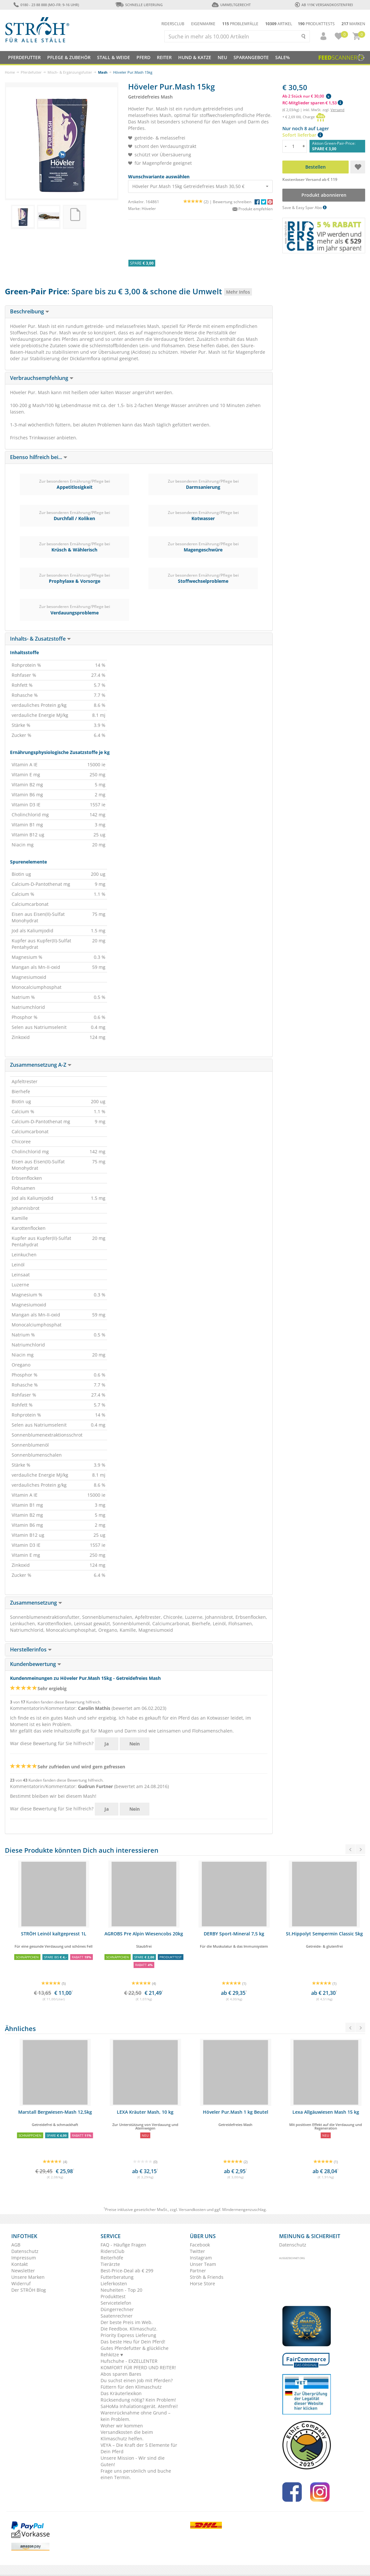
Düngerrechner (117, 2309)
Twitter (197, 2251)
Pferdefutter (31, 72)
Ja (106, 1744)
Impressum (23, 2258)
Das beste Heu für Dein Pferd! (133, 2342)
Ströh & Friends (206, 2277)
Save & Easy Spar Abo (304, 207)
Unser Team (203, 2264)
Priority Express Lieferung (128, 2335)
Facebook (200, 2245)
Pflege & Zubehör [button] (69, 57)
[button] (320, 36)
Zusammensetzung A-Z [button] (40, 1064)
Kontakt (19, 2264)
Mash (102, 72)
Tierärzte (110, 2264)
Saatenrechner (117, 2316)
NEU (222, 57)
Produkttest (113, 2296)
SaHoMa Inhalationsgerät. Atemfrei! (139, 2406)
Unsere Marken (28, 2277)
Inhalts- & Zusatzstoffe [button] (40, 638)
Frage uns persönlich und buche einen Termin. (136, 2474)
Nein (134, 1744)
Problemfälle (240, 23)
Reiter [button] (164, 57)
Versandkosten (192, 2209)
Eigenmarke (203, 23)
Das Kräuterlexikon (121, 2393)
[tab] (138, 312)
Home (10, 72)
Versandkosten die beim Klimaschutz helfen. (127, 2435)
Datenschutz (24, 2251)
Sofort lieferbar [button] (302, 135)
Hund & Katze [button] (194, 57)
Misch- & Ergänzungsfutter (70, 72)
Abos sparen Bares (121, 2374)
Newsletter (23, 2270)
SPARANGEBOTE (251, 57)
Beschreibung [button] (29, 311)
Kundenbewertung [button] (35, 1664)
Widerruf (21, 2283)
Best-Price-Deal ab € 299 (127, 2270)
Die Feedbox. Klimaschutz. (129, 2329)
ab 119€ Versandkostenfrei (324, 4)
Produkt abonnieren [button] (323, 195)
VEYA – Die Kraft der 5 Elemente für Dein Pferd (139, 2448)
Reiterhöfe (112, 2258)
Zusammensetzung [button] (36, 1602)
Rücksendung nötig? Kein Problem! (138, 2400)
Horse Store (202, 2283)
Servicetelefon (116, 2303)
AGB (15, 2245)
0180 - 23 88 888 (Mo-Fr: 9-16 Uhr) (46, 4)
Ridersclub (172, 23)
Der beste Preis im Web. (127, 2322)
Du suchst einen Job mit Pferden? (137, 2380)
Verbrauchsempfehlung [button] (41, 378)
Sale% (282, 57)
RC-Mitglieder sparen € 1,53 (312, 103)
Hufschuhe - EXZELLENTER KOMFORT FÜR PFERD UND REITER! (138, 2364)
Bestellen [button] (315, 167)
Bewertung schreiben (232, 201)
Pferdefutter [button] (24, 57)
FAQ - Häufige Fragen (123, 2245)
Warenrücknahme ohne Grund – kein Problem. (135, 2416)
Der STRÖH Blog (28, 2290)
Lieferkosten (114, 2283)
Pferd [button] (143, 57)
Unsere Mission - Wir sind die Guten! (133, 2461)
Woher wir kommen (122, 2426)
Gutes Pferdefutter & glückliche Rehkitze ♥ (135, 2351)
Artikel (278, 23)
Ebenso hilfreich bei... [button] (38, 457)
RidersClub (113, 2251)
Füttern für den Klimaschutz (131, 2387)
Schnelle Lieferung (139, 4)
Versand (337, 109)
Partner (198, 2270)
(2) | (198, 201)
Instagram (201, 2258)
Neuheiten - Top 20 (121, 2290)
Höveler (149, 208)
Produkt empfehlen (253, 209)
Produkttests (316, 23)
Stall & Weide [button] (113, 57)
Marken (353, 23)
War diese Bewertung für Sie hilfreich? (51, 1743)
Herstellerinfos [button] (31, 1649)
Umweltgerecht (231, 4)
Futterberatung (117, 2277)
